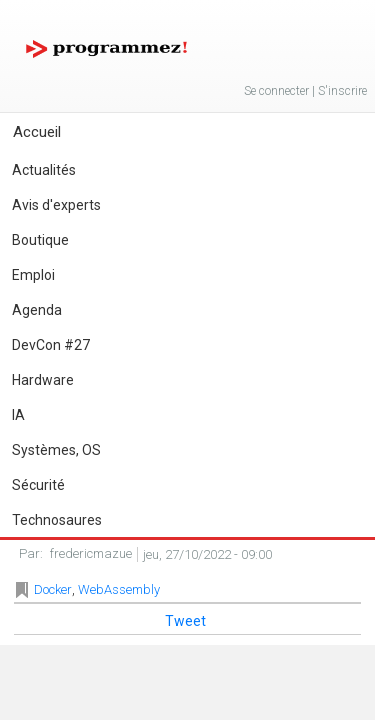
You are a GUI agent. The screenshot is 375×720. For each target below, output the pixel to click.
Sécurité (38, 485)
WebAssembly (119, 589)
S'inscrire (342, 91)
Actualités (44, 170)
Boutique (40, 240)
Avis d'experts (56, 205)
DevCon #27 (51, 345)
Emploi (33, 275)
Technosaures (57, 520)
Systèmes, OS (56, 450)
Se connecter (276, 91)
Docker (53, 589)
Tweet (185, 621)
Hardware (43, 380)
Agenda (37, 310)
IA (18, 415)
